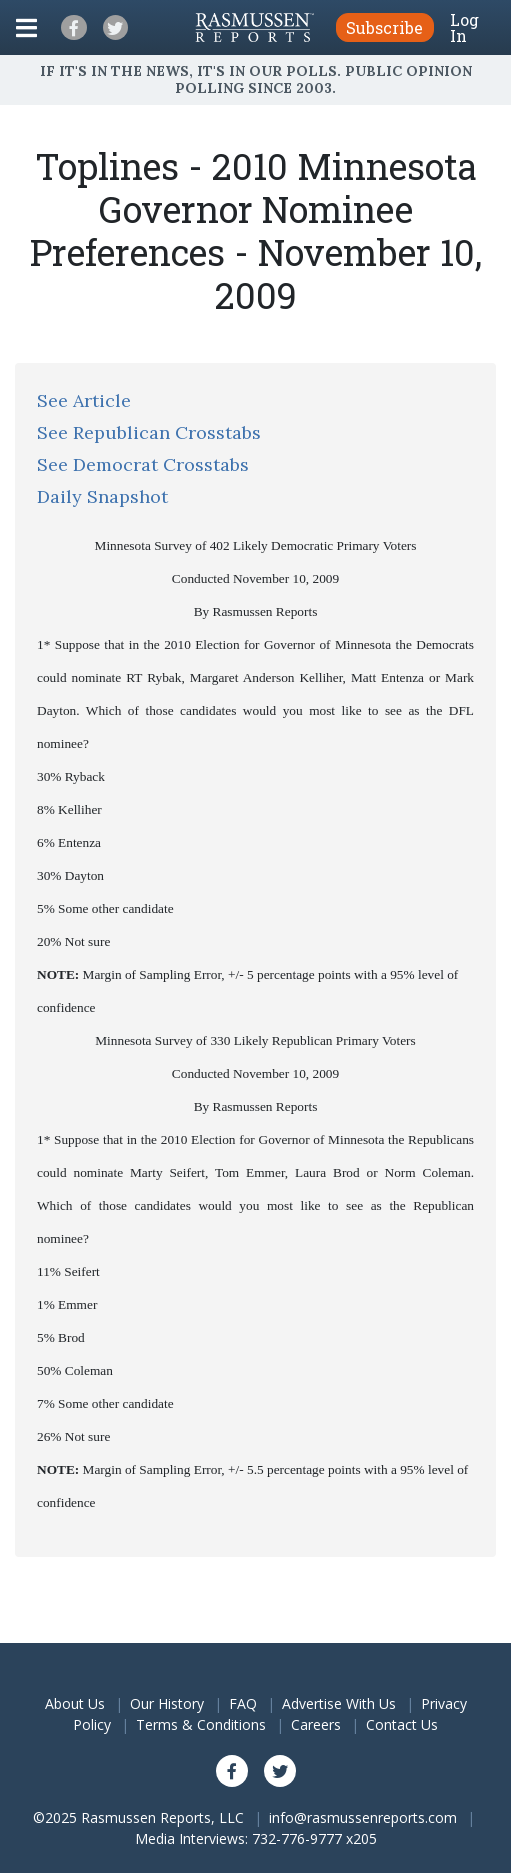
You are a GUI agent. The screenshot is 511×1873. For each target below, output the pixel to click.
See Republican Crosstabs (149, 432)
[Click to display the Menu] (26, 27)
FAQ (243, 1703)
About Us (75, 1703)
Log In (464, 28)
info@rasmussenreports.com (363, 1817)
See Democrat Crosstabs (143, 464)
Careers (316, 1724)
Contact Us (402, 1724)
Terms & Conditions (201, 1724)
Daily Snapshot (102, 496)
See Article (84, 400)
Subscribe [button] (384, 27)
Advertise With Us (339, 1703)
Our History (167, 1703)
